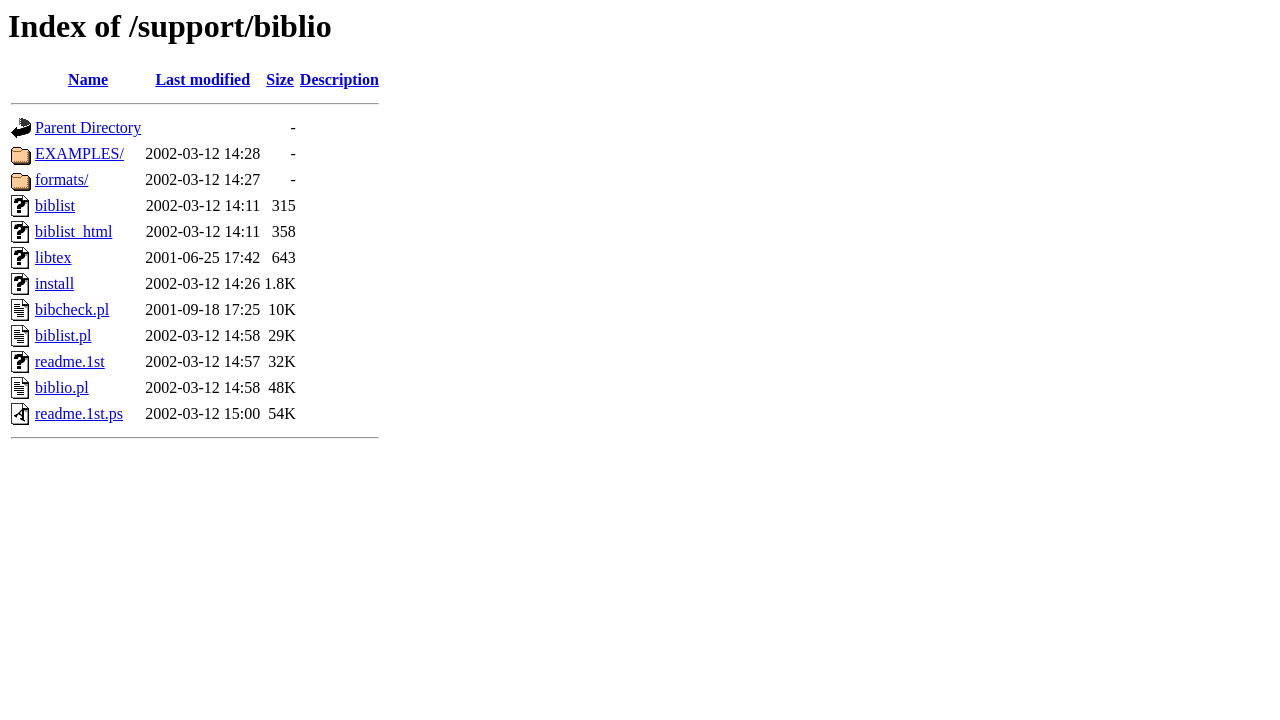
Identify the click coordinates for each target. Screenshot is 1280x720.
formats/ (61, 179)
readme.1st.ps (79, 413)
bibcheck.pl (72, 309)
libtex (53, 257)
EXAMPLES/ (79, 153)
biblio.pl (62, 387)
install (54, 283)
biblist (55, 205)
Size (280, 79)
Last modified (202, 79)
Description (339, 79)
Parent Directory (88, 127)
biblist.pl (63, 335)
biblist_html (73, 231)
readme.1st (70, 361)
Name (88, 79)
